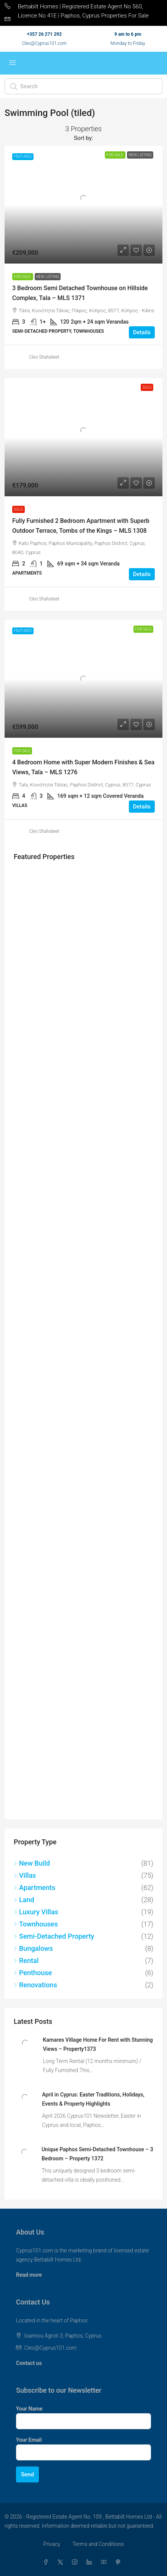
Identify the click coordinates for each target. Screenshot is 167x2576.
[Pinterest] (120, 2562)
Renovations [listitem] (35, 1985)
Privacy (51, 2544)
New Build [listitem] (32, 1863)
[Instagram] (76, 2562)
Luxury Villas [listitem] (36, 1912)
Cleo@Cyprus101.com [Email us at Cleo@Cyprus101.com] (50, 2348)
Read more (29, 2275)
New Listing (47, 277)
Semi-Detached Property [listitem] (54, 1936)
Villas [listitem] (25, 1875)
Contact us (29, 2363)
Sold (18, 509)
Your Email (29, 2440)
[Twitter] (62, 2562)
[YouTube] (105, 2562)
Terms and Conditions (98, 2544)
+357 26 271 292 (44, 34)
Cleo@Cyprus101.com (44, 43)
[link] (83, 205)
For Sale (23, 277)
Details (142, 332)
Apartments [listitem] (34, 1888)
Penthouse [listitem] (33, 1973)
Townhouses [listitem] (36, 1924)
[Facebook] (47, 2562)
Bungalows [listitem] (33, 1948)
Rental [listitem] (26, 1961)
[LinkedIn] (91, 2562)
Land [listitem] (24, 1900)
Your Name (29, 2409)
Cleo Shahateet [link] (44, 357)
